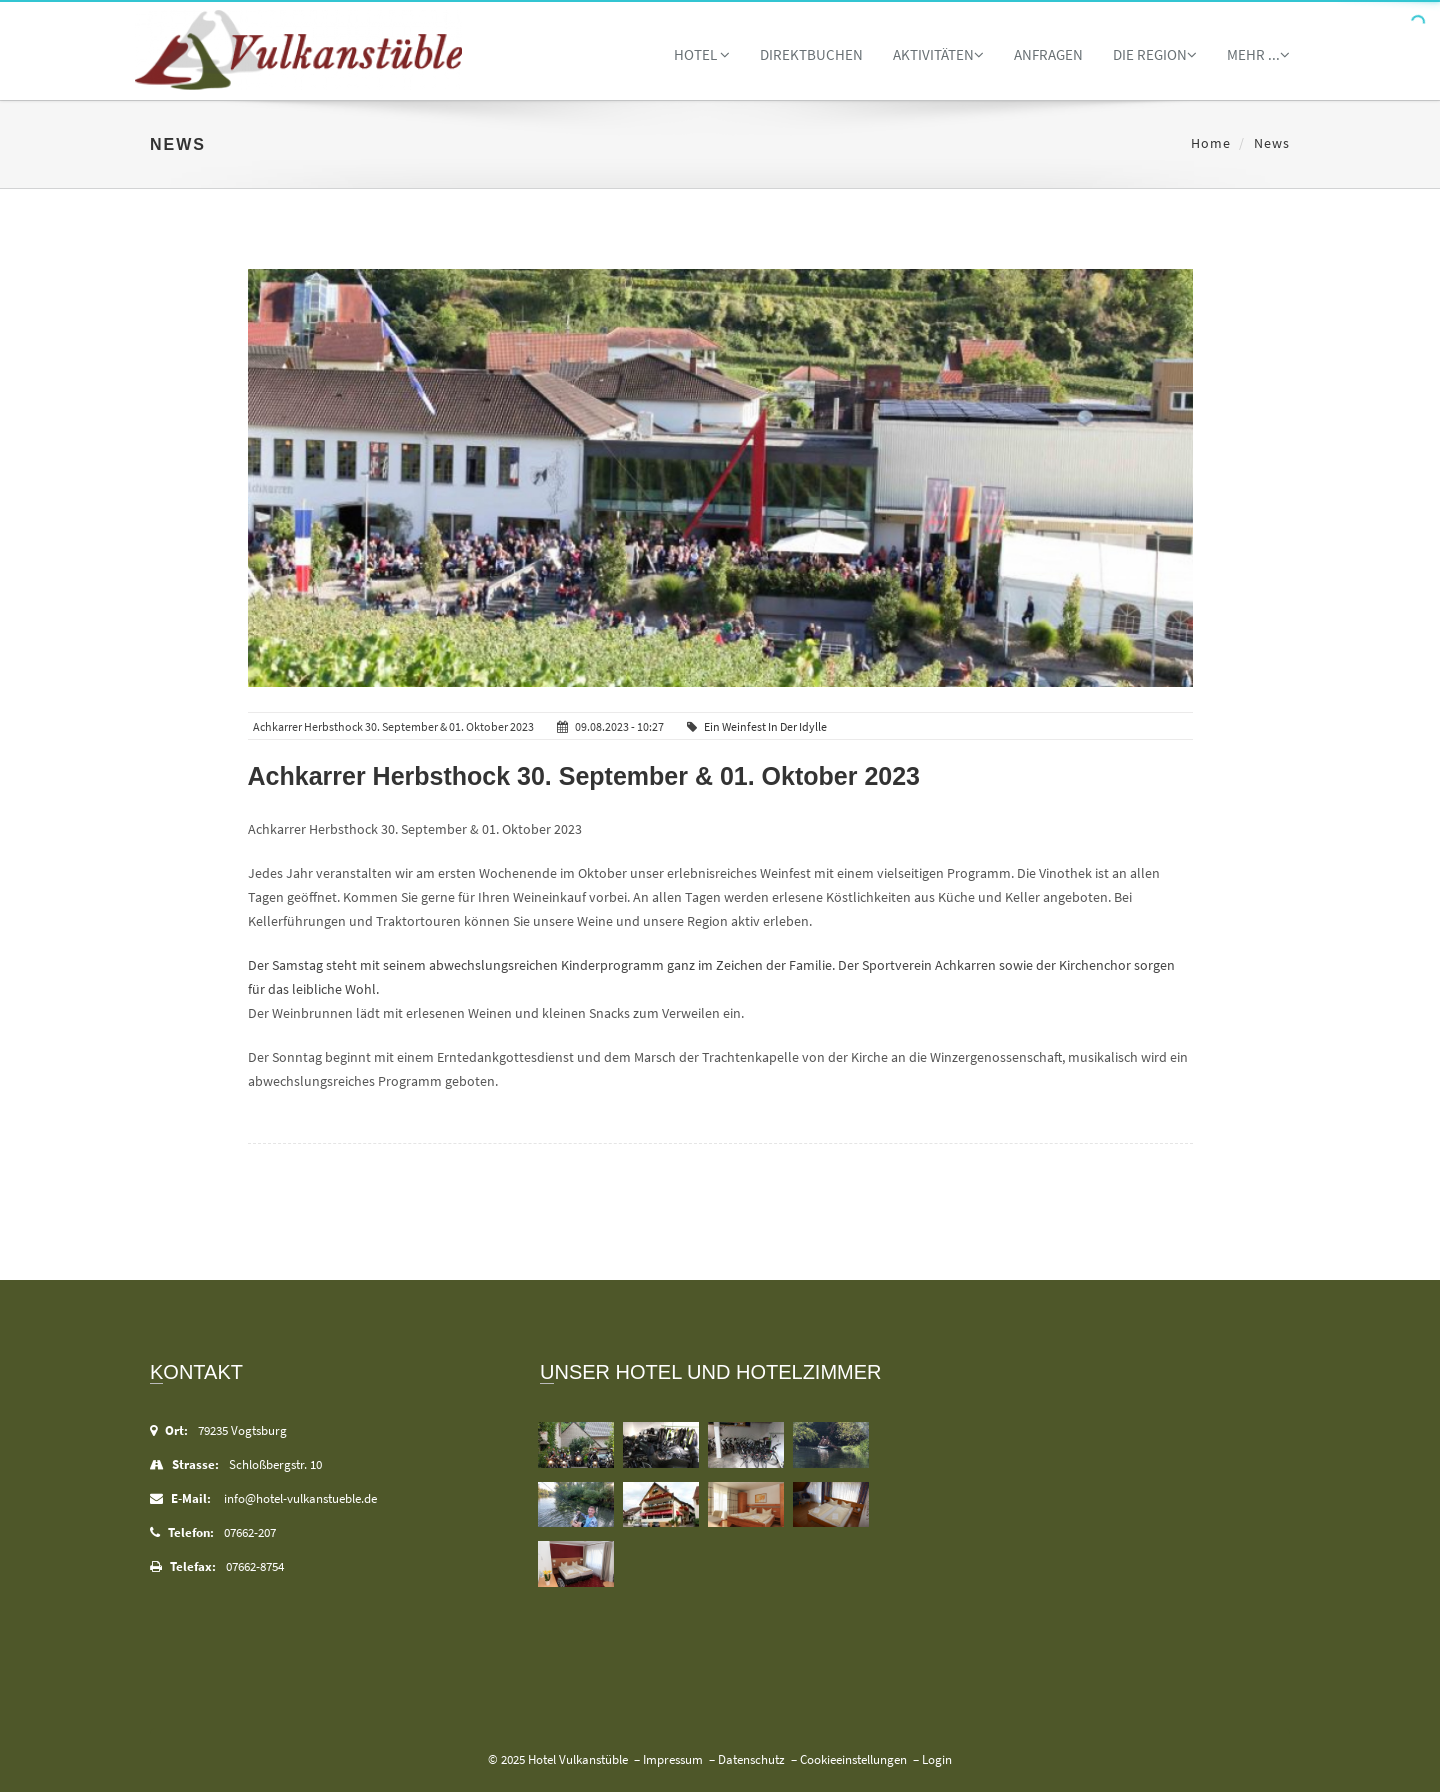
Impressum (673, 1759)
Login (937, 1759)
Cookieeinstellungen (853, 1759)
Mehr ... (1258, 54)
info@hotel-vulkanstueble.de (300, 1498)
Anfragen (1048, 54)
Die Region (1155, 54)
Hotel (702, 54)
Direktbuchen (811, 54)
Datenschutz (751, 1759)
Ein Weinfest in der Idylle (765, 726)
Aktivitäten (938, 54)
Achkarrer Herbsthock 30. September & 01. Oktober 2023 (584, 776)
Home (1211, 143)
